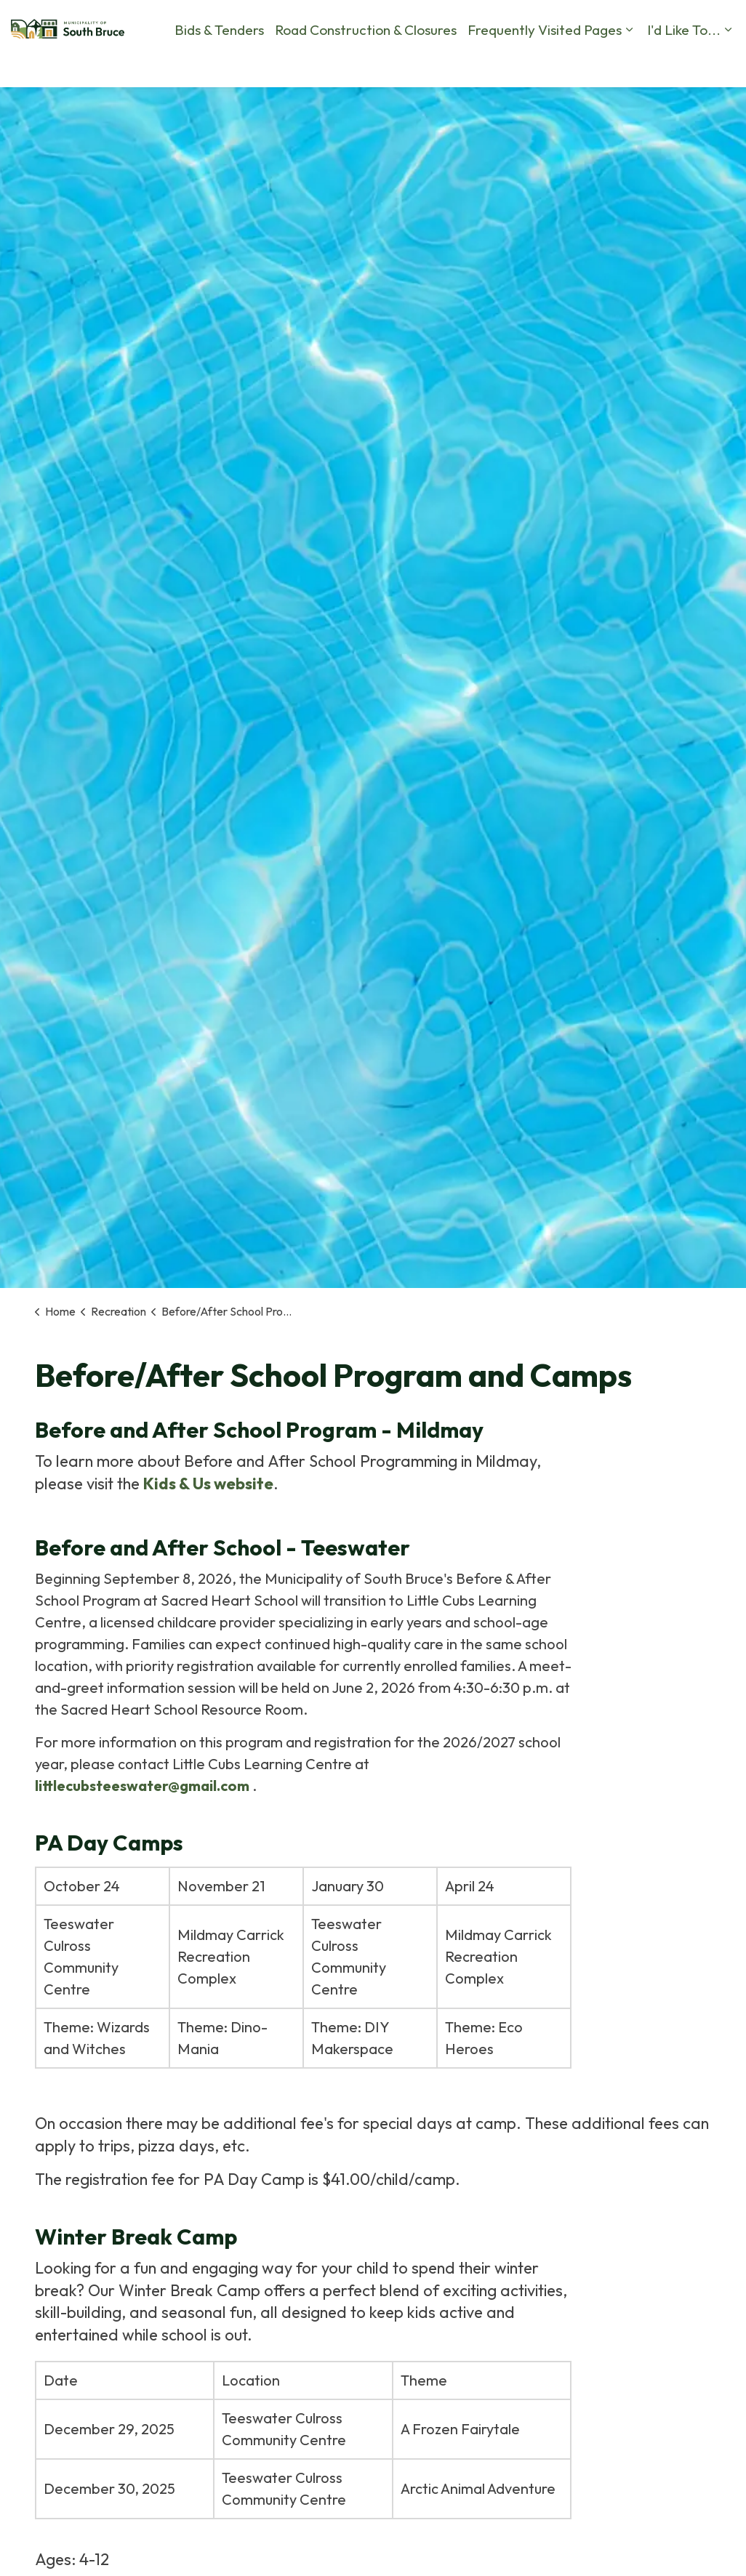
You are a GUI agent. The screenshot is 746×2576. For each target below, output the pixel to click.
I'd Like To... (520, 109)
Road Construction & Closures (202, 109)
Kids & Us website (208, 1483)
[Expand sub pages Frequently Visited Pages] (465, 109)
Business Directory (647, 65)
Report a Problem (409, 65)
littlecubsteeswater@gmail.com (142, 1785)
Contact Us (496, 65)
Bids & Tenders (55, 109)
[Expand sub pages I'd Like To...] (564, 109)
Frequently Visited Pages (381, 109)
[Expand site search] (720, 65)
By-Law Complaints (301, 65)
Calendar (563, 65)
